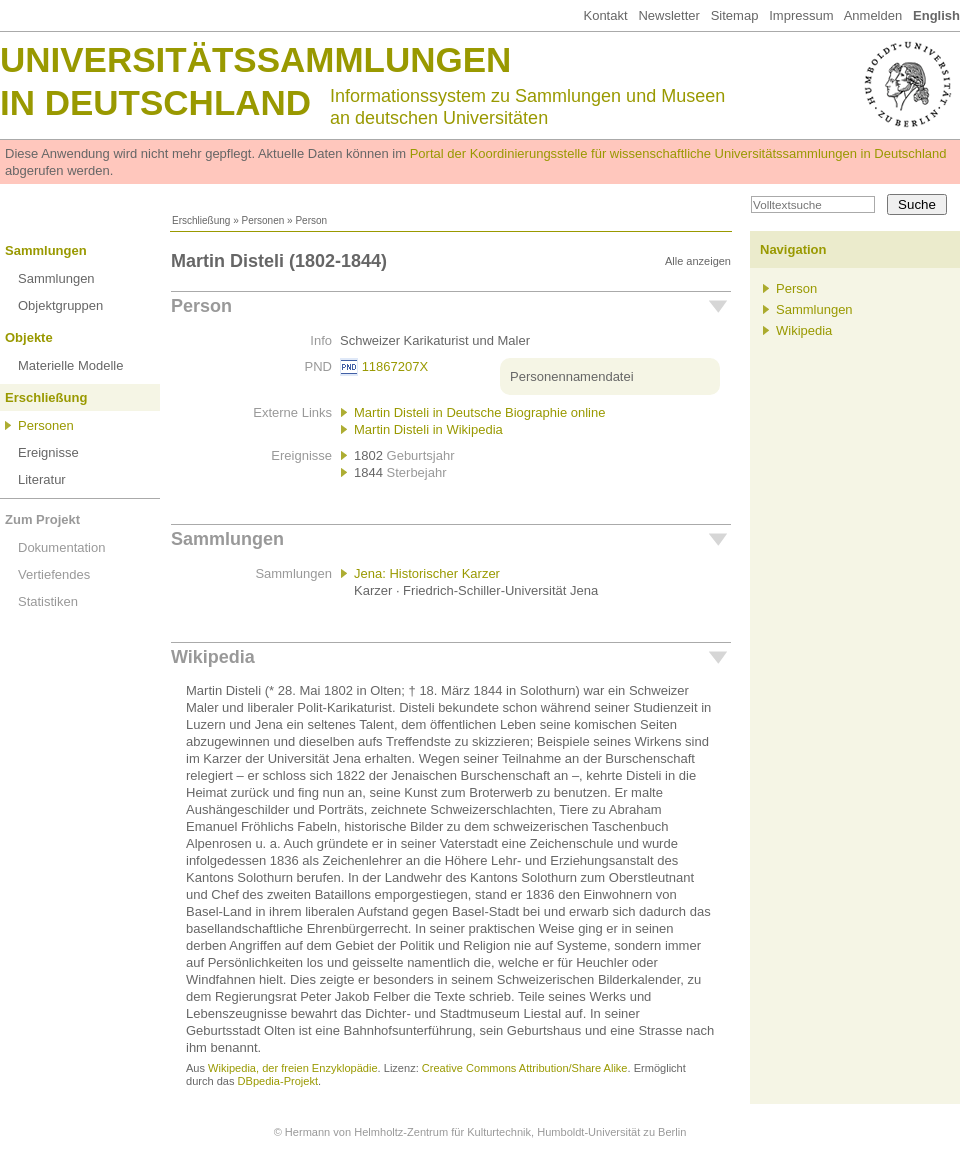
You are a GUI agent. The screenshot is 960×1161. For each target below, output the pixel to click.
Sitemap (735, 15)
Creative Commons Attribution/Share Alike (525, 1068)
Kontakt (605, 15)
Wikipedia (213, 657)
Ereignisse (48, 452)
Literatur (42, 479)
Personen (262, 220)
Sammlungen (46, 250)
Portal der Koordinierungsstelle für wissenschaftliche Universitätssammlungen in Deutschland (678, 153)
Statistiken (48, 601)
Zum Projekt (42, 519)
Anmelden (873, 15)
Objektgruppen (60, 305)
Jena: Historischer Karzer (427, 573)
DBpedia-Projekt (278, 1081)
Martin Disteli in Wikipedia (428, 429)
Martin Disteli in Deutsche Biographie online (479, 412)
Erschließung (201, 220)
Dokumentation (61, 547)
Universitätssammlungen (255, 59)
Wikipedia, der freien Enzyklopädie (292, 1068)
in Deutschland (155, 102)
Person (201, 306)
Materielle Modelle (71, 365)
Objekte (29, 337)
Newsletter (668, 15)
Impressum (801, 15)
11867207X (395, 366)
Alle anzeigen (698, 261)
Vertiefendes (54, 574)
